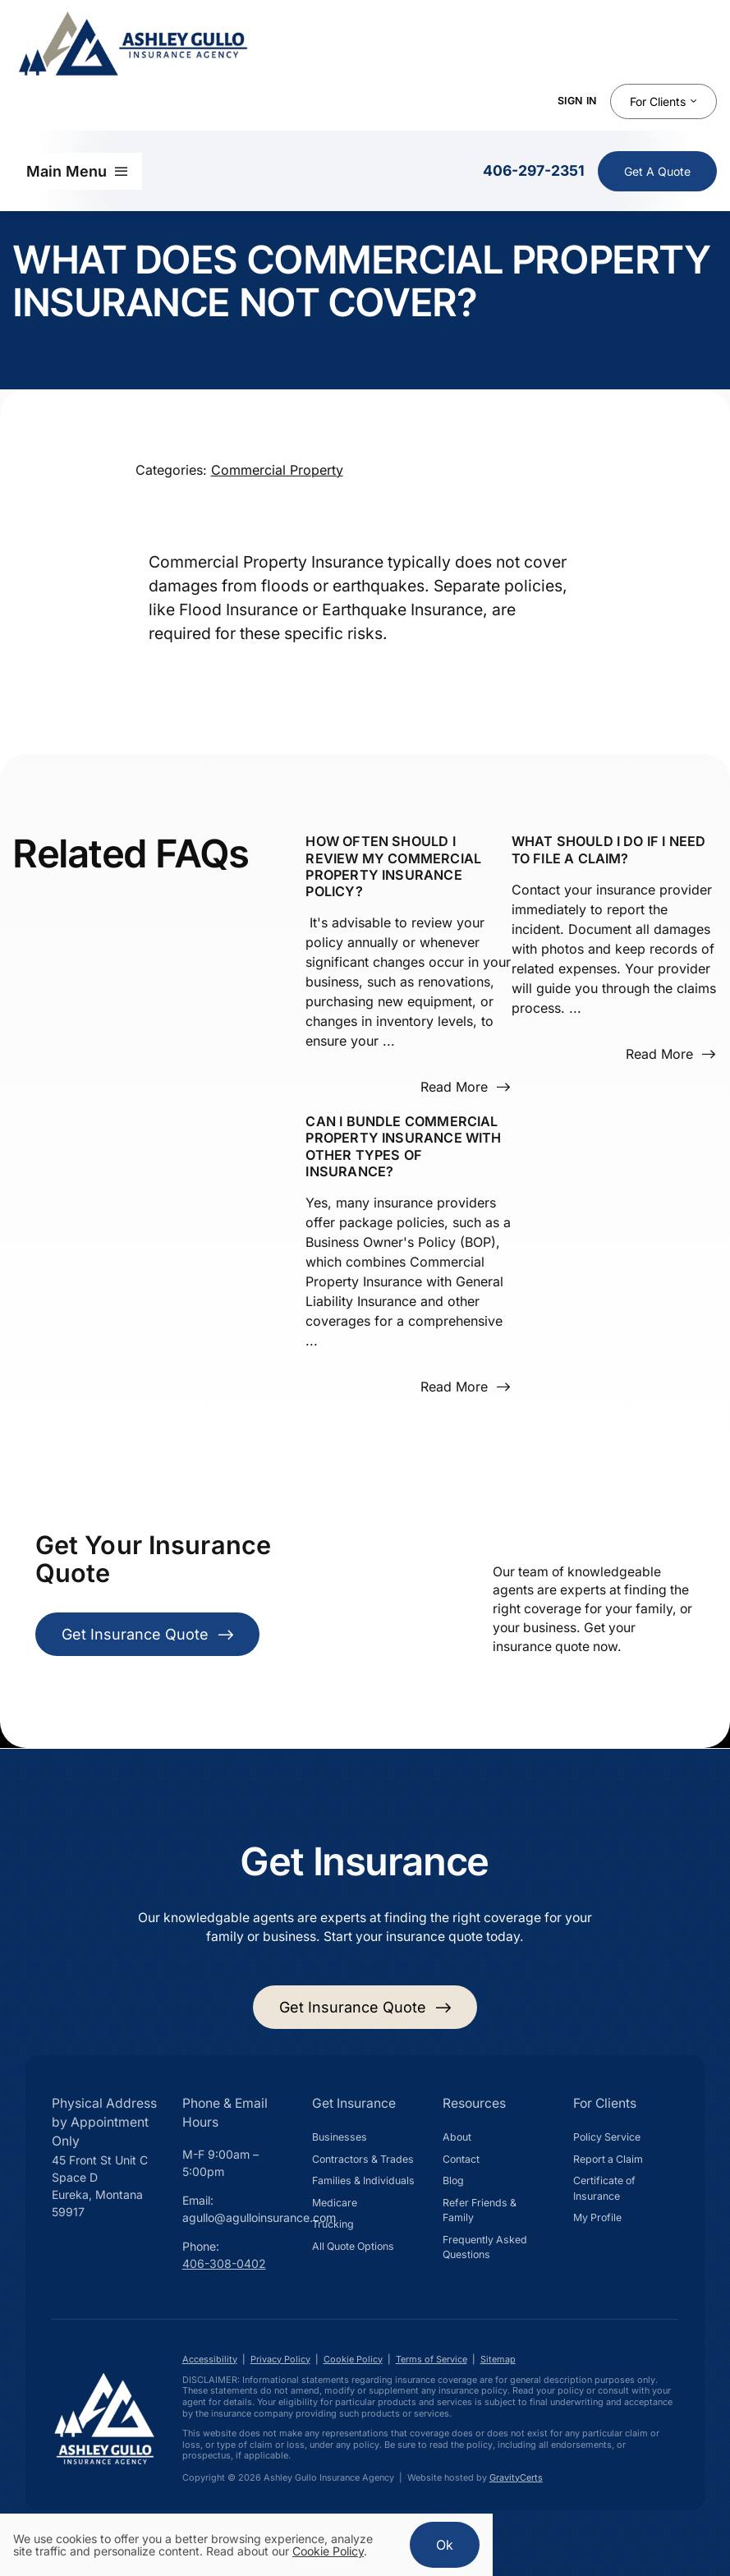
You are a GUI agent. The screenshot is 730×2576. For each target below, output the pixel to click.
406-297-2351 (534, 170)
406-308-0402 (224, 2263)
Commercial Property (277, 470)
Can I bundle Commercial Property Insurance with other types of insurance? (403, 1146)
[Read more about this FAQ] (465, 1087)
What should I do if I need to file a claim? (609, 849)
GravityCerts (516, 2477)
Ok (444, 2545)
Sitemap (498, 2359)
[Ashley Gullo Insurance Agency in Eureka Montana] (104, 2372)
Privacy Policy (280, 2359)
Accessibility (209, 2359)
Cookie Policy (353, 2359)
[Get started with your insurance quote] (365, 2007)
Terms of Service (431, 2359)
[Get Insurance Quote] (657, 171)
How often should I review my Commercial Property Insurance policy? (393, 866)
